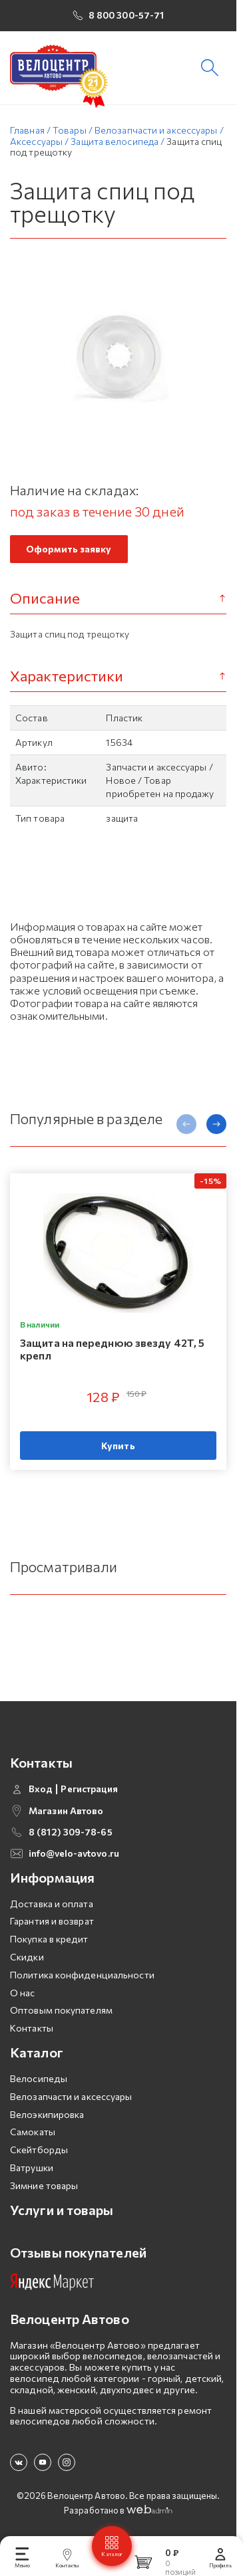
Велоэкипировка (47, 2109)
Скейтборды (39, 2145)
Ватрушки (31, 2162)
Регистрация (89, 1784)
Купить (118, 1451)
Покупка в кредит (49, 1934)
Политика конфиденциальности (82, 1969)
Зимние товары (44, 2180)
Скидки (27, 1952)
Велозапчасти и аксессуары (71, 2091)
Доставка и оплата (51, 1898)
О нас (22, 1987)
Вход (41, 1784)
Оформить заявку (69, 554)
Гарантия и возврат (52, 1916)
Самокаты (32, 2127)
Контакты (31, 2023)
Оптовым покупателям (61, 2005)
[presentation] (186, 1130)
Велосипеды (38, 2073)
